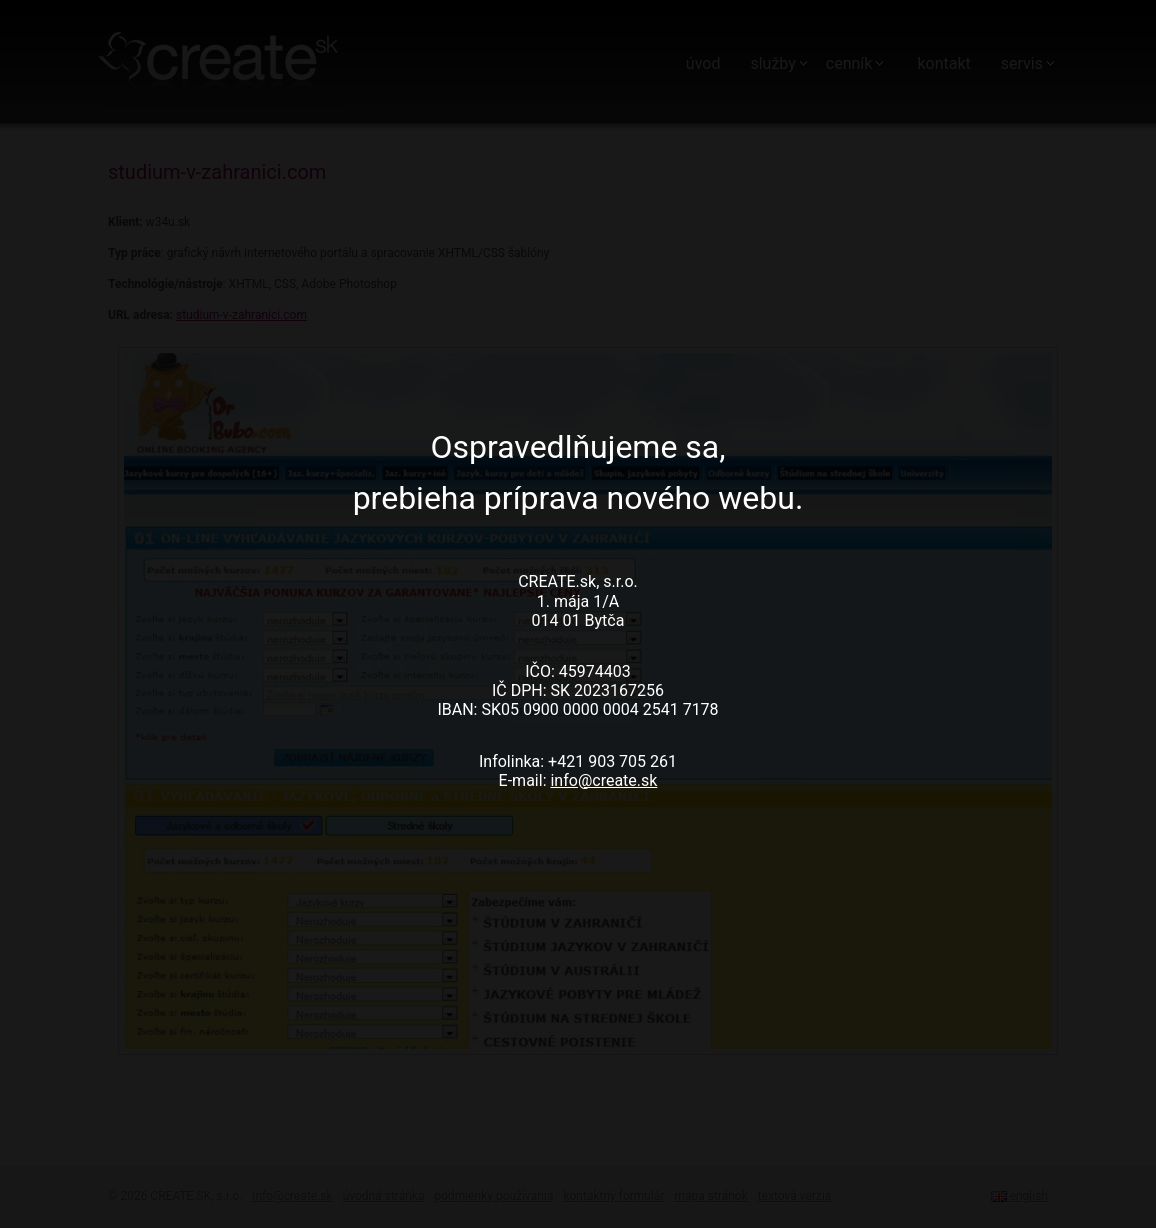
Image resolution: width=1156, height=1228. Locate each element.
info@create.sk (603, 780)
